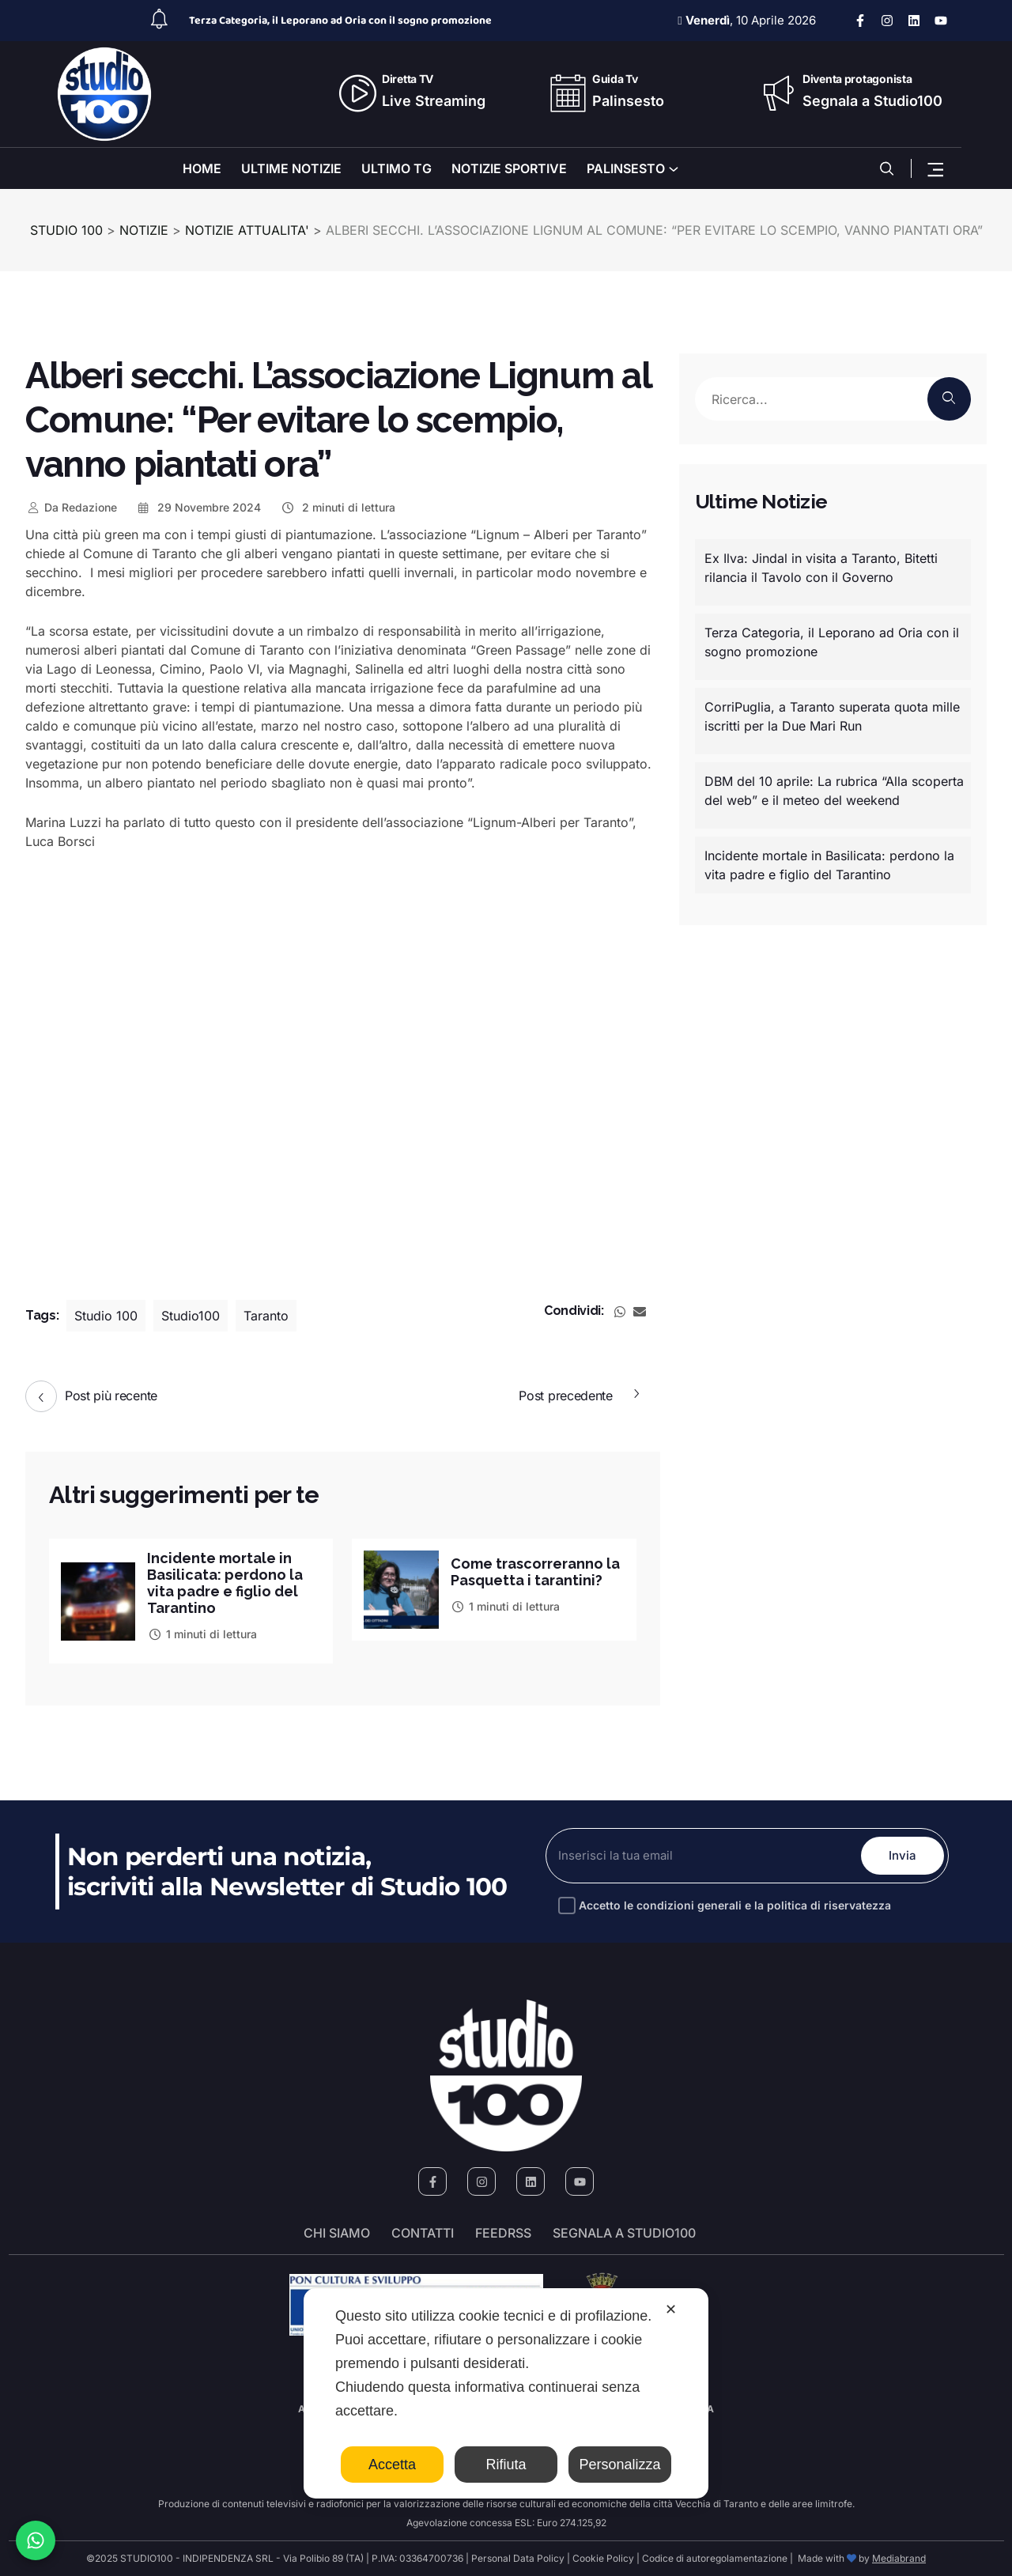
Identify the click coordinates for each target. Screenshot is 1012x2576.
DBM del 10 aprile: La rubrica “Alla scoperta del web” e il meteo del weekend (834, 790)
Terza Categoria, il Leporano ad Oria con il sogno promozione (340, 20)
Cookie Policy (603, 2558)
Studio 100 (106, 1316)
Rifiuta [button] (505, 2464)
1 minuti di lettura (202, 1634)
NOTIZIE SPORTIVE (509, 168)
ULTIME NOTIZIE (291, 168)
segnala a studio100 (624, 2233)
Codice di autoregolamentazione (713, 2558)
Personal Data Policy (518, 2558)
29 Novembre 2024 (199, 507)
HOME (202, 168)
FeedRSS (503, 2233)
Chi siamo (337, 2233)
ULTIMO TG (396, 168)
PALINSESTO (626, 168)
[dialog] (506, 2393)
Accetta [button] (392, 2464)
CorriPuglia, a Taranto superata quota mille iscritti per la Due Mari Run (832, 716)
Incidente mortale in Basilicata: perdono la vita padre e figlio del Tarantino (225, 1583)
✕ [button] (671, 2309)
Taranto (266, 1316)
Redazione (71, 507)
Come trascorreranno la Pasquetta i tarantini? (535, 1571)
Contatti (422, 2233)
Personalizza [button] (619, 2464)
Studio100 (190, 1316)
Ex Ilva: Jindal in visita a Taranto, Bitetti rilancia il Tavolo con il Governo (821, 567)
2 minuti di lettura (337, 507)
